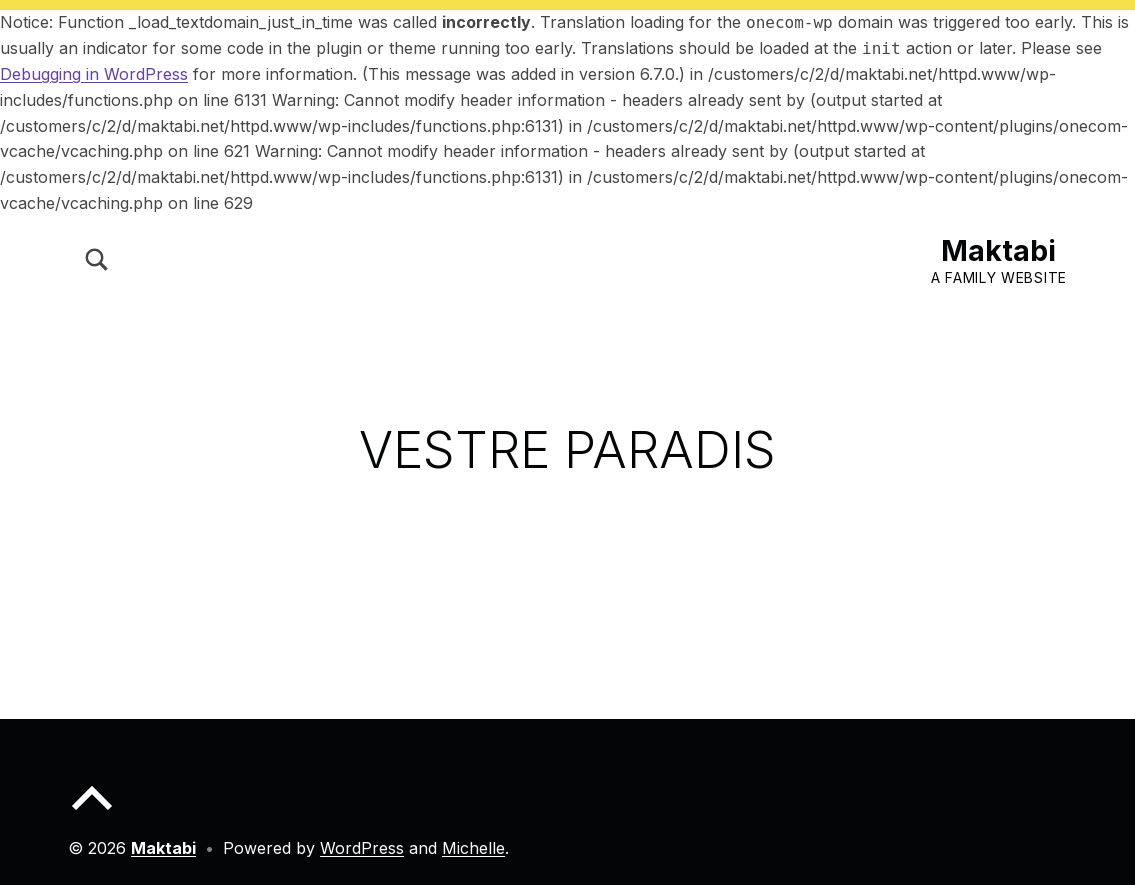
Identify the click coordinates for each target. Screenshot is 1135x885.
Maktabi (998, 250)
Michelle (473, 848)
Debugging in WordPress (94, 74)
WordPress (362, 848)
